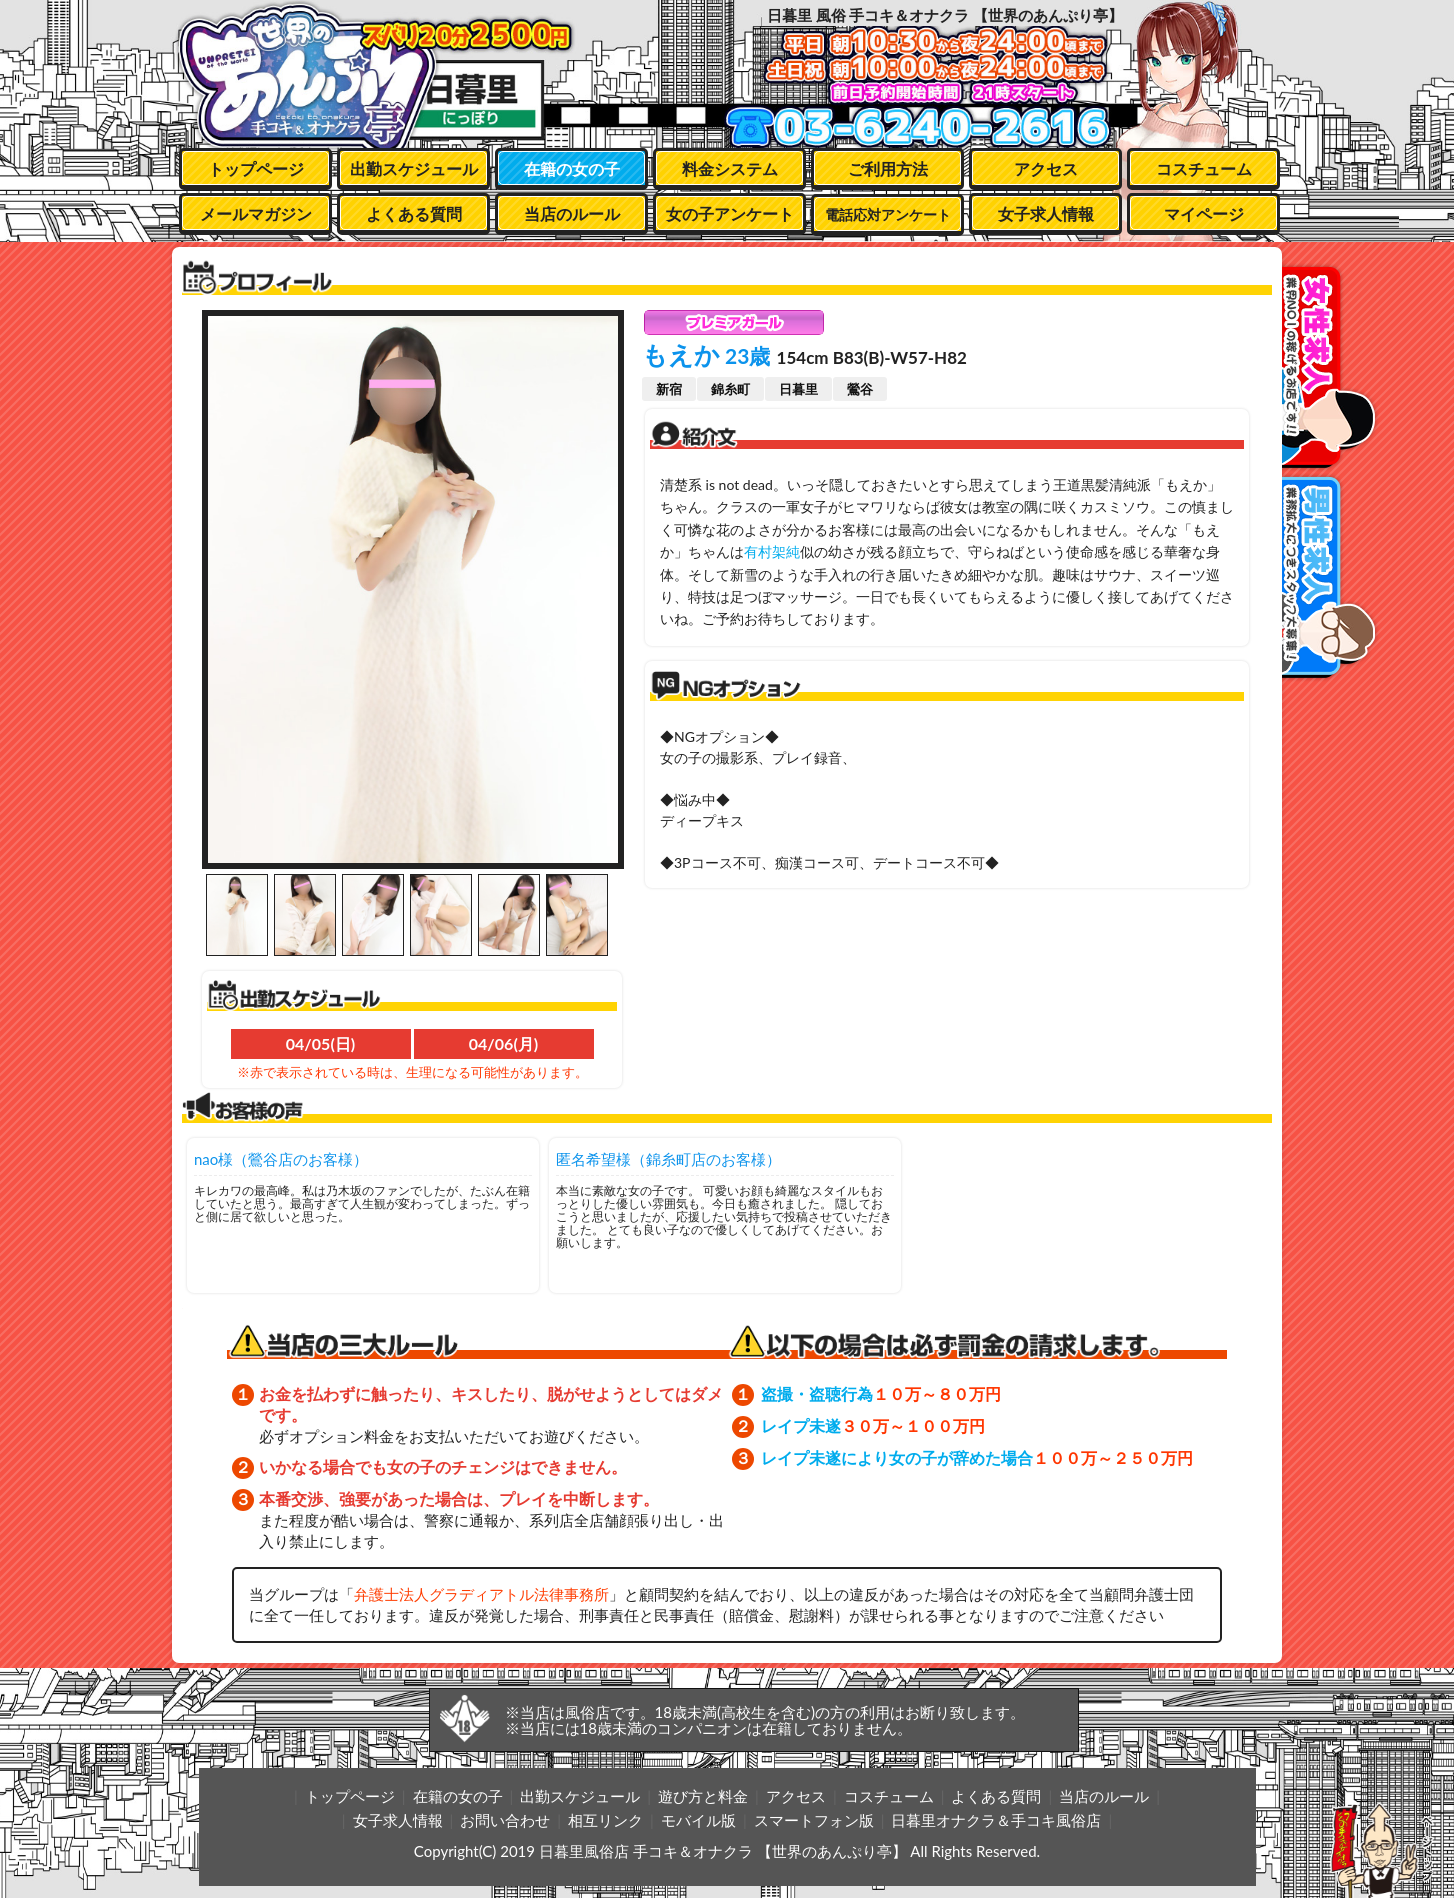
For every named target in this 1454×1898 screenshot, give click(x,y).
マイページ (1204, 213)
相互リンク (605, 1820)
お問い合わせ (505, 1820)
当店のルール (572, 213)
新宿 (669, 389)
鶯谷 (860, 389)
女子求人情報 (1046, 213)
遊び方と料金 (703, 1796)
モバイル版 (698, 1820)
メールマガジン (256, 213)
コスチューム (1204, 168)
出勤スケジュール (414, 168)
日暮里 (798, 389)
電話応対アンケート (888, 214)
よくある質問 (414, 213)
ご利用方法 (888, 168)
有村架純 (772, 551)
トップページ (256, 168)
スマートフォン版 (814, 1820)
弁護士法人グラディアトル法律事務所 (481, 1594)
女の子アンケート (730, 213)
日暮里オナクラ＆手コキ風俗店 (996, 1820)
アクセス (1046, 168)
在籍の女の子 (572, 168)
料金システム (730, 168)
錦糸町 (730, 389)
